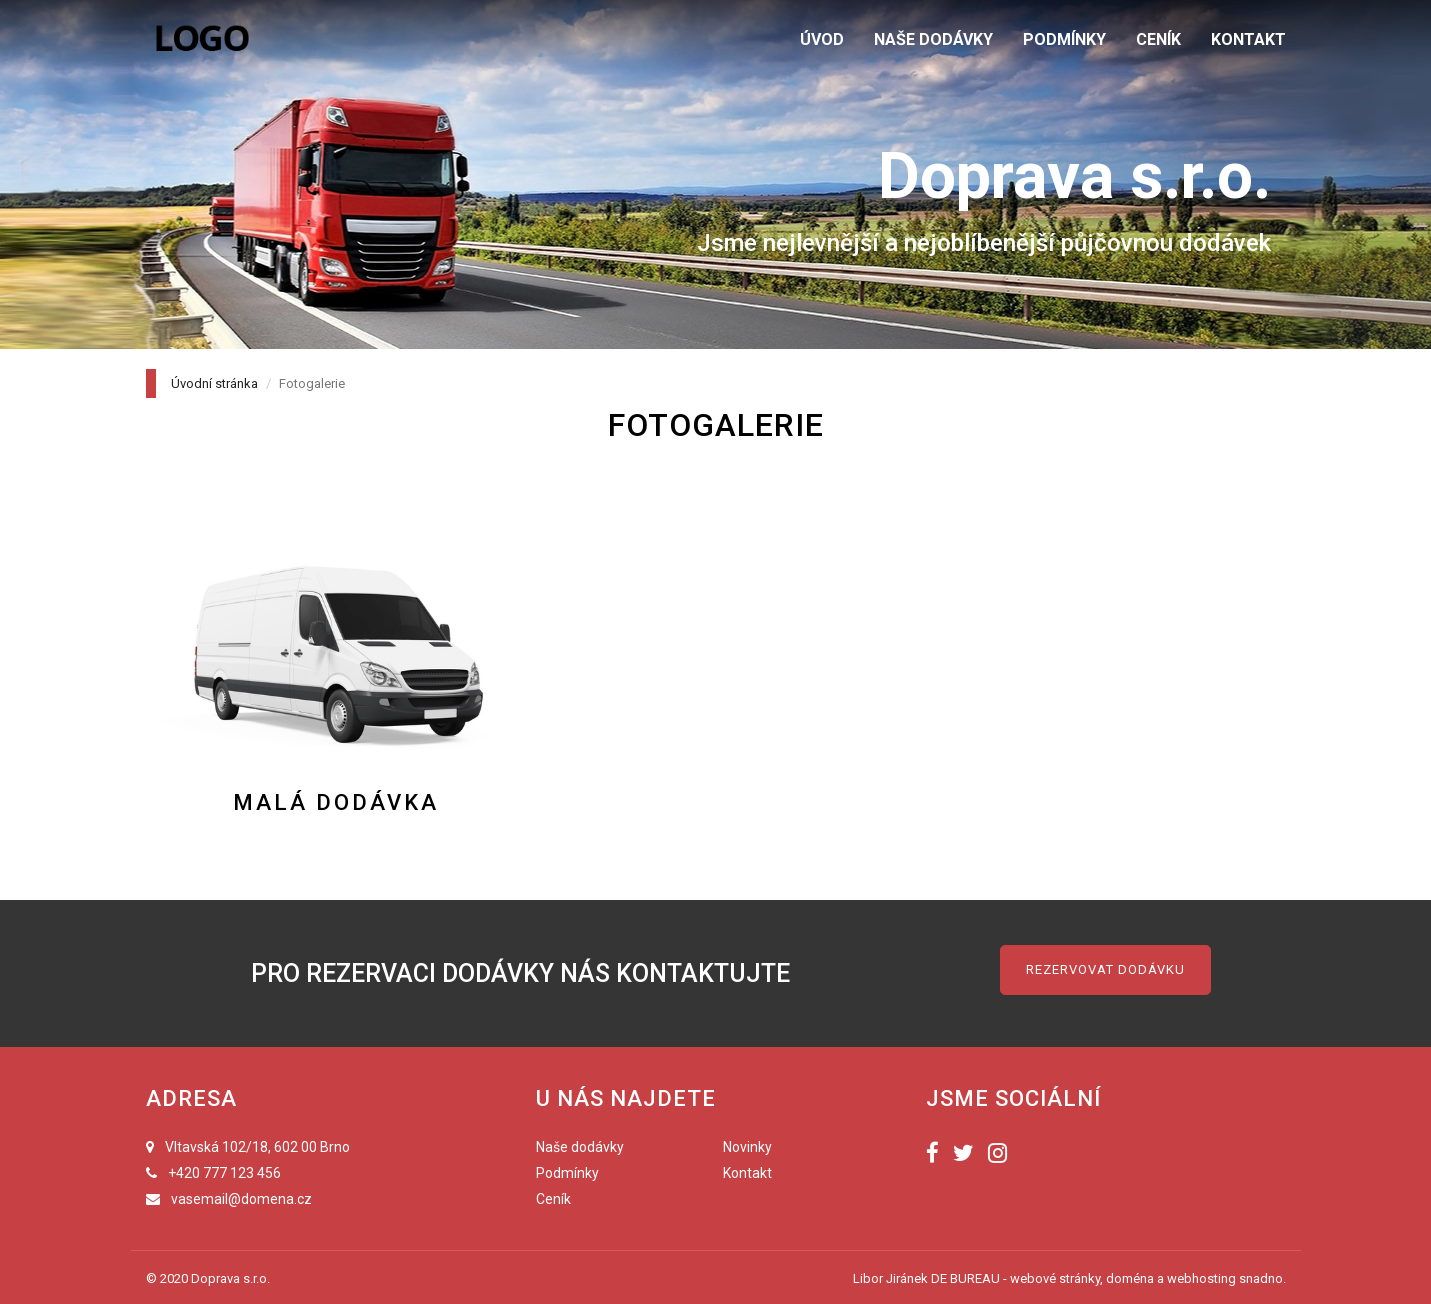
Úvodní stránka (214, 383)
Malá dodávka (336, 802)
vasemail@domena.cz (241, 1199)
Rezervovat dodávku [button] (1105, 969)
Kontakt (747, 1173)
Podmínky (567, 1173)
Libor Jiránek (890, 1278)
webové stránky (1055, 1278)
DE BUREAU (965, 1278)
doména (1130, 1278)
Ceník (553, 1199)
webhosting (1201, 1278)
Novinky (747, 1147)
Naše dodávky (580, 1147)
